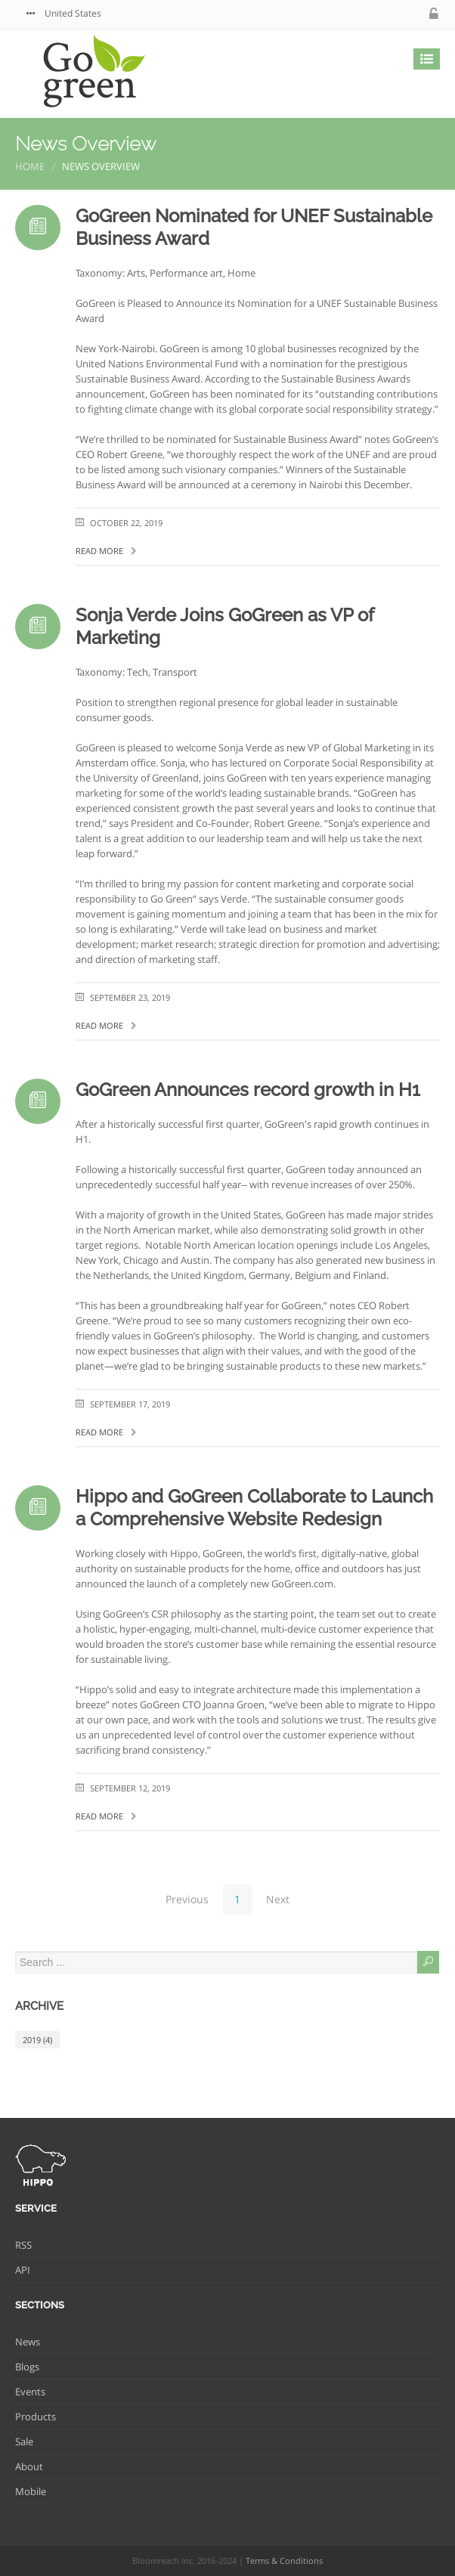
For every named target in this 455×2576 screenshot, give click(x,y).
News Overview (85, 143)
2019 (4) (37, 2039)
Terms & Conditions (284, 2560)
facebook (386, 14)
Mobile (30, 2491)
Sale (24, 2441)
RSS (23, 2245)
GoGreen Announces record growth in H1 (248, 1090)
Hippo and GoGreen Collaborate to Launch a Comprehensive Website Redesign (254, 1507)
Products (35, 2416)
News (27, 2341)
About (29, 2466)
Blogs (27, 2366)
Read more (106, 550)
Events (30, 2391)
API (22, 2270)
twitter (356, 14)
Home (30, 166)
